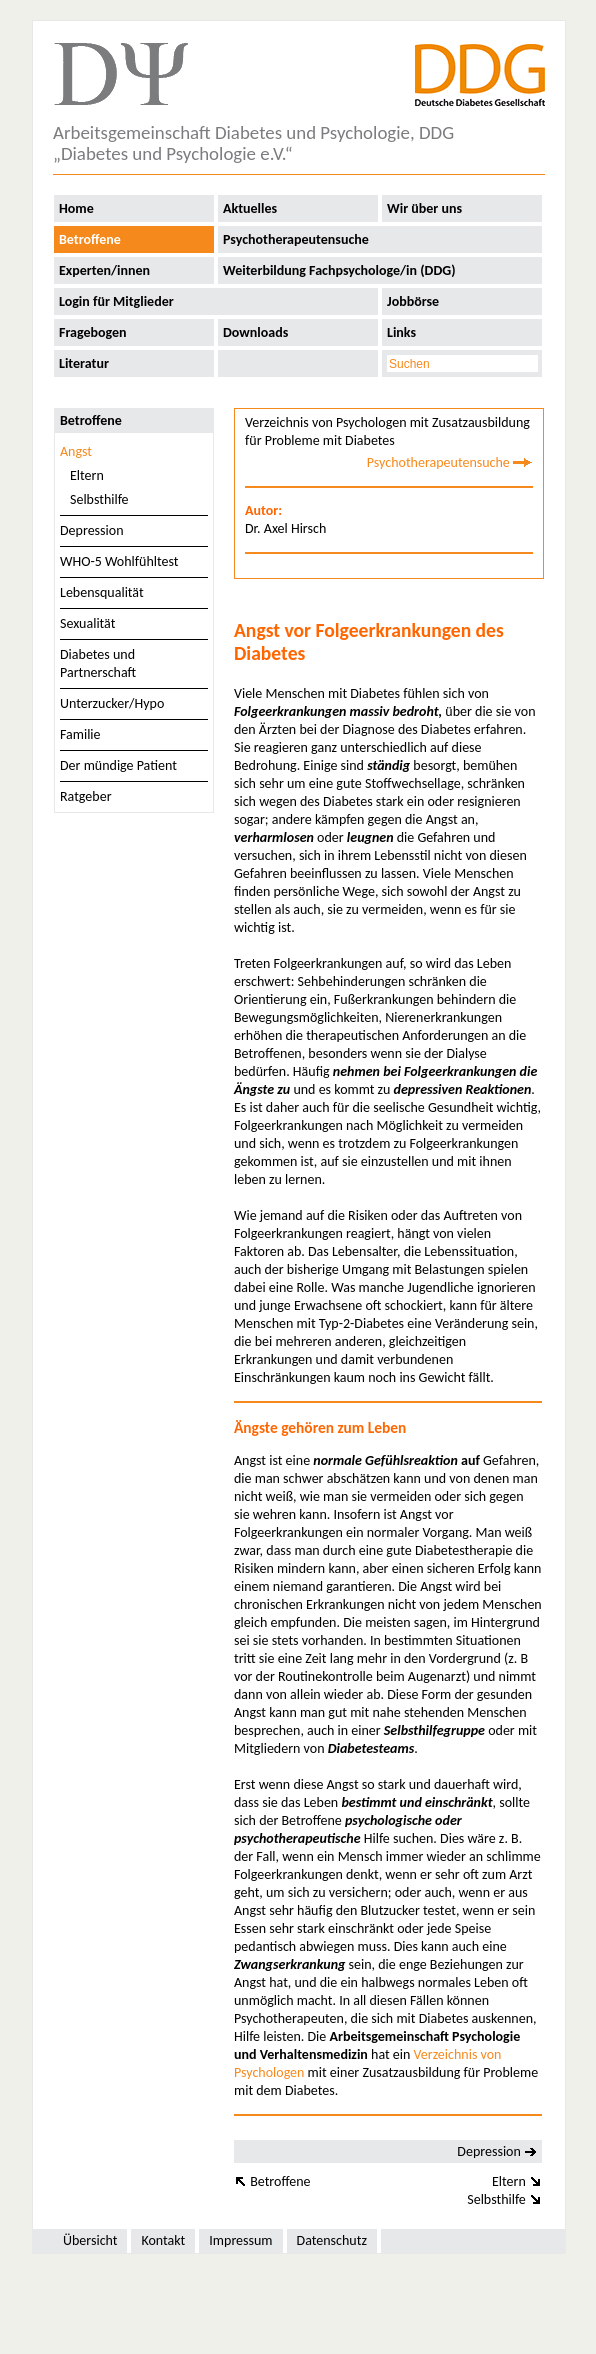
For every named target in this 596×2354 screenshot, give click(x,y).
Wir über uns (424, 208)
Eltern (87, 475)
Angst (76, 451)
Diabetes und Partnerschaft (98, 663)
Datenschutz (332, 2240)
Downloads (255, 332)
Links (401, 332)
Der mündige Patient (118, 765)
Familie (80, 734)
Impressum (240, 2240)
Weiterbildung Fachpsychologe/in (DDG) (339, 270)
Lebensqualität (102, 592)
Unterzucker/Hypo (112, 703)
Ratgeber (86, 796)
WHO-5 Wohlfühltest (119, 561)
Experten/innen (104, 270)
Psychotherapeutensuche (296, 239)
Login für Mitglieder (116, 301)
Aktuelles (250, 208)
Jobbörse (413, 301)
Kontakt (163, 2240)
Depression (92, 530)
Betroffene (90, 239)
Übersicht (90, 2240)
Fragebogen (93, 332)
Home (76, 208)
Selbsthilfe (99, 499)
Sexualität (87, 623)
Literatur (84, 363)
